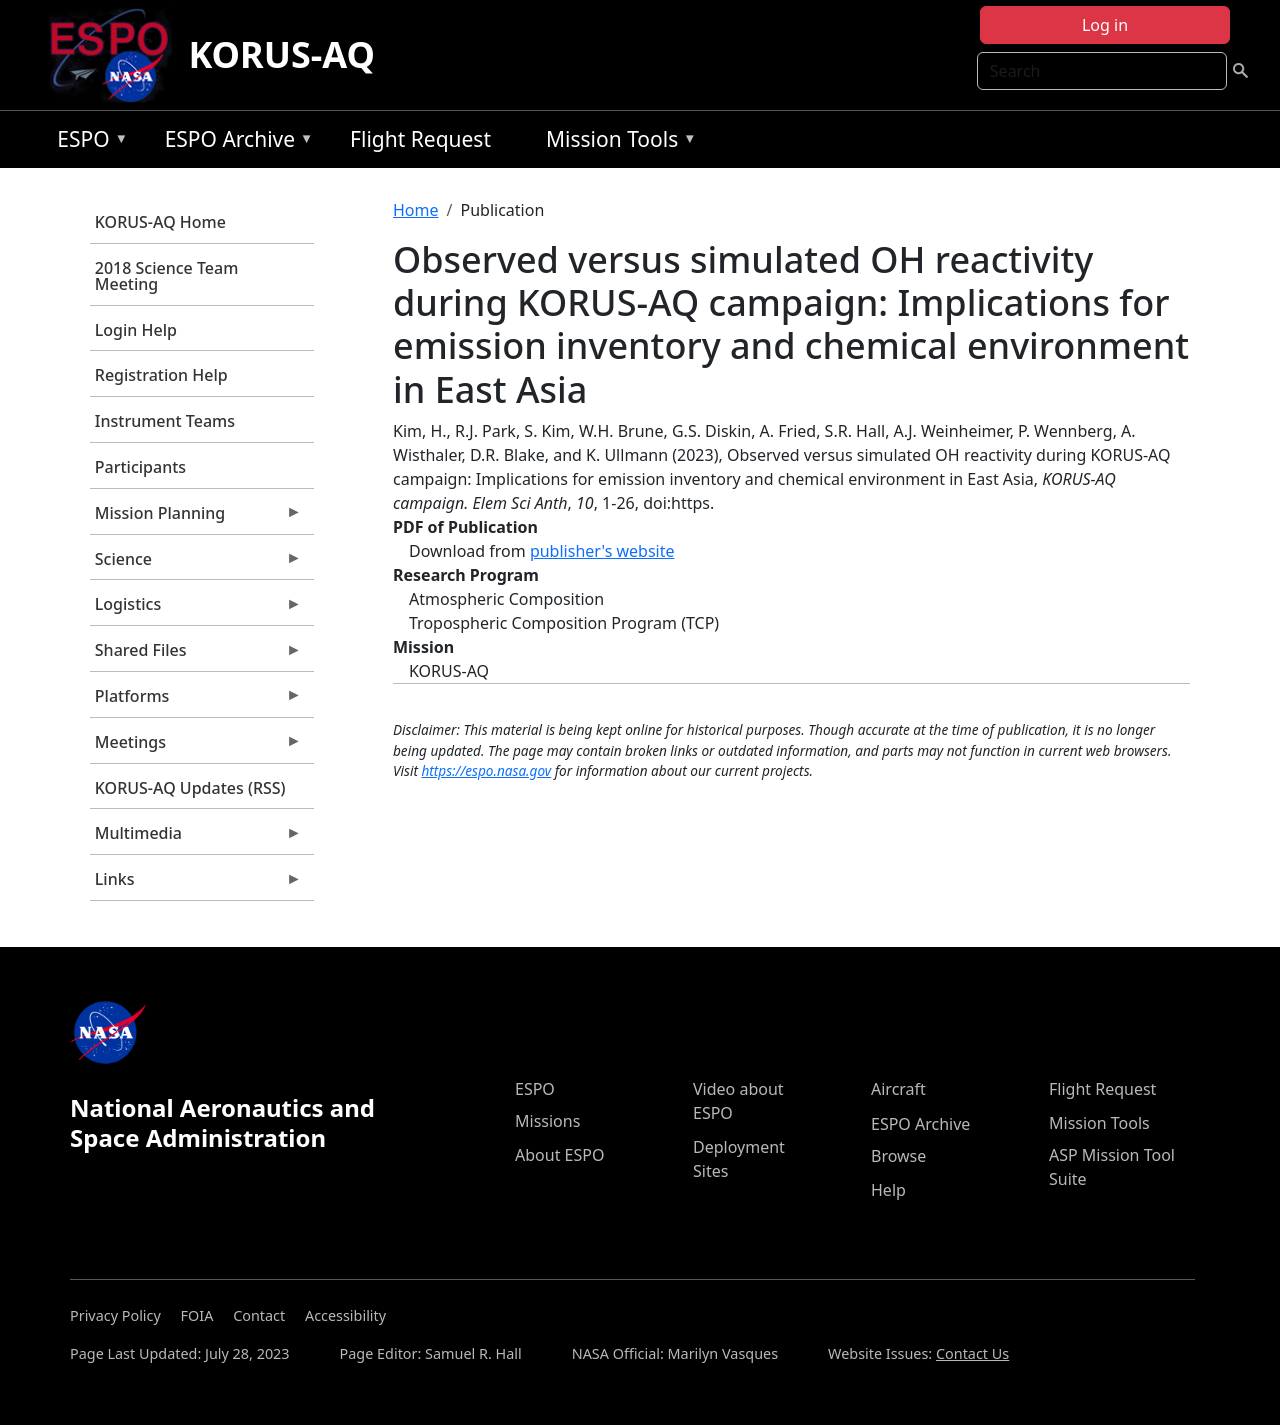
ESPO (87, 142)
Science (196, 564)
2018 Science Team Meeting (167, 276)
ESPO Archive (234, 142)
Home (416, 210)
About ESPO (559, 1155)
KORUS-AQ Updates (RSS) (190, 788)
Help (888, 1190)
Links (196, 884)
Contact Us (972, 1353)
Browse (898, 1156)
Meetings (196, 747)
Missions (547, 1121)
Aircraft (898, 1089)
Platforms (196, 701)
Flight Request (420, 139)
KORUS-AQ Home (160, 222)
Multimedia (196, 838)
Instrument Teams (165, 421)
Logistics (196, 609)
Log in (1105, 25)
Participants (140, 467)
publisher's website (602, 551)
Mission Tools (616, 142)
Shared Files (196, 655)
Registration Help (161, 375)
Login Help (136, 330)
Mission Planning (196, 518)
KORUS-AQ (281, 54)
